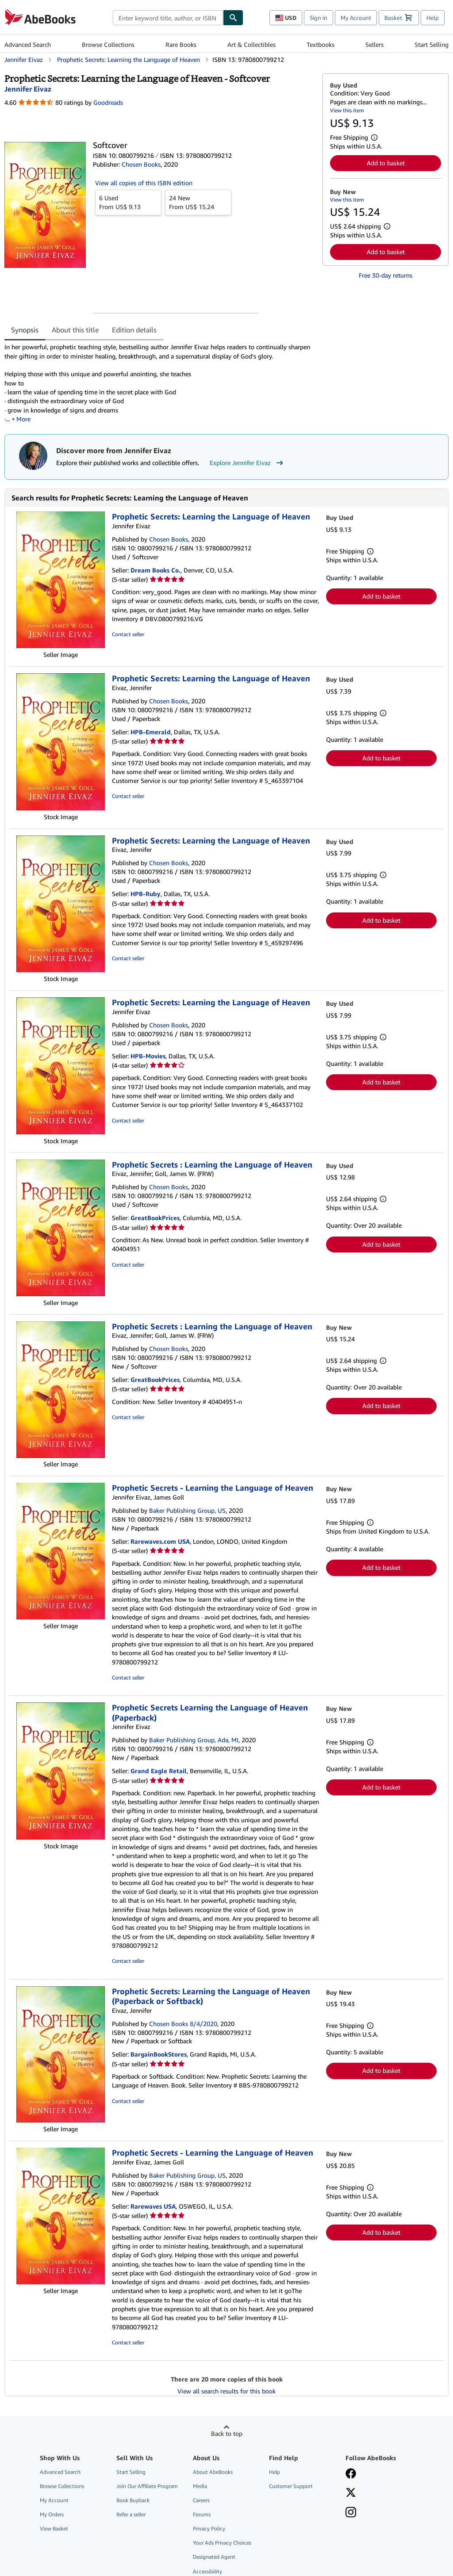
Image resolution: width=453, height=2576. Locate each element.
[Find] (233, 17)
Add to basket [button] (386, 163)
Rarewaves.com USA (160, 1541)
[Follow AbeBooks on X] (351, 2493)
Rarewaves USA (153, 2206)
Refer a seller (131, 2514)
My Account (356, 17)
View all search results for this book (226, 2391)
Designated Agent (214, 2556)
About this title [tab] (75, 329)
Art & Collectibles (251, 44)
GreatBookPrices (155, 1217)
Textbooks (320, 44)
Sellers (374, 44)
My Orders (52, 2514)
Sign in (318, 17)
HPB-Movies (148, 1056)
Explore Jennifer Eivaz (247, 462)
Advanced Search (27, 44)
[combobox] (168, 17)
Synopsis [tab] (24, 329)
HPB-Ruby (146, 893)
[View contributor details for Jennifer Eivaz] (27, 88)
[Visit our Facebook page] (351, 2474)
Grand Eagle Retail (159, 1771)
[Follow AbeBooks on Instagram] (351, 2513)
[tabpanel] (159, 383)
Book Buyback (133, 2500)
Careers (201, 2500)
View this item (347, 110)
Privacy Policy (209, 2528)
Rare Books (180, 44)
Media (200, 2486)
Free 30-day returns (385, 275)
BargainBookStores (159, 2054)
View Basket (54, 2528)
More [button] (23, 419)
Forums (202, 2514)
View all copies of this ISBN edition (143, 183)
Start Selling (432, 44)
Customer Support (291, 2486)
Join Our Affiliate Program (147, 2486)
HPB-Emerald (151, 732)
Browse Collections (108, 44)
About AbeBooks (213, 2472)
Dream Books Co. (155, 570)
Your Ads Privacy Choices (222, 2542)
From (128, 202)
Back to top (226, 2433)
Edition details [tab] (134, 329)
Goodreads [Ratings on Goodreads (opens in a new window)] (108, 102)
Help (432, 17)
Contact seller (128, 634)
